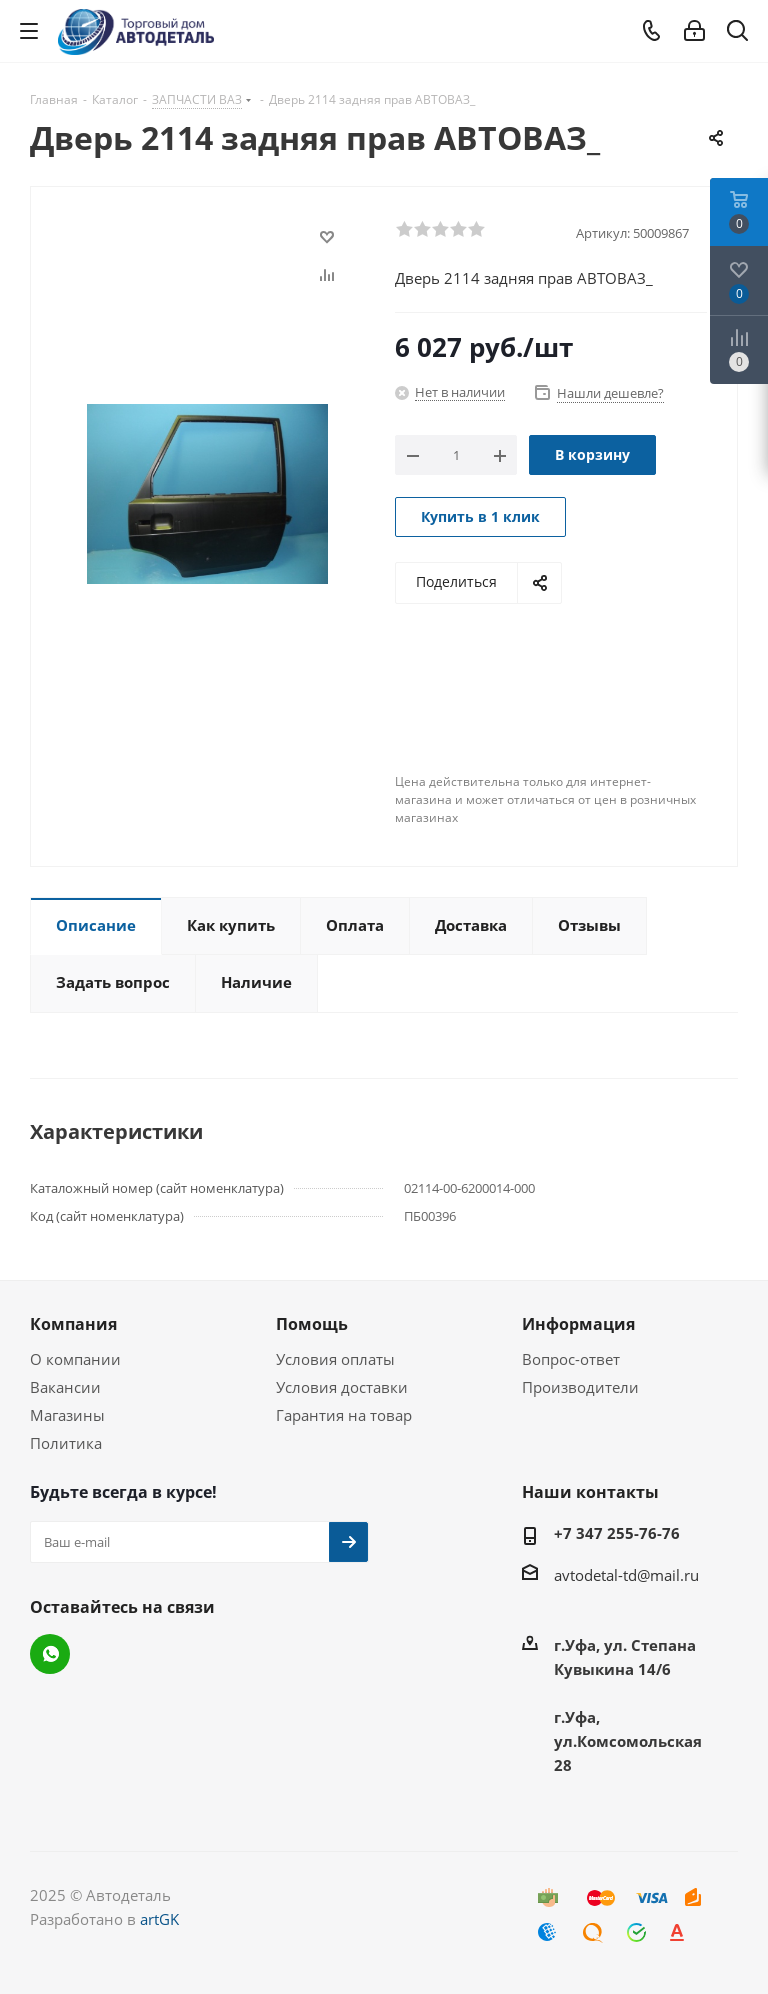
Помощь (312, 1324)
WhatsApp (50, 1654)
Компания (73, 1324)
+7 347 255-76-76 (617, 1533)
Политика (66, 1443)
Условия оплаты (335, 1359)
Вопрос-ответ (571, 1359)
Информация (578, 1324)
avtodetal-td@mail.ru (626, 1575)
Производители (580, 1387)
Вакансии (65, 1387)
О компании (75, 1359)
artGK (159, 1919)
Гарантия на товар (344, 1415)
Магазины (67, 1415)
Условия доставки (342, 1387)
